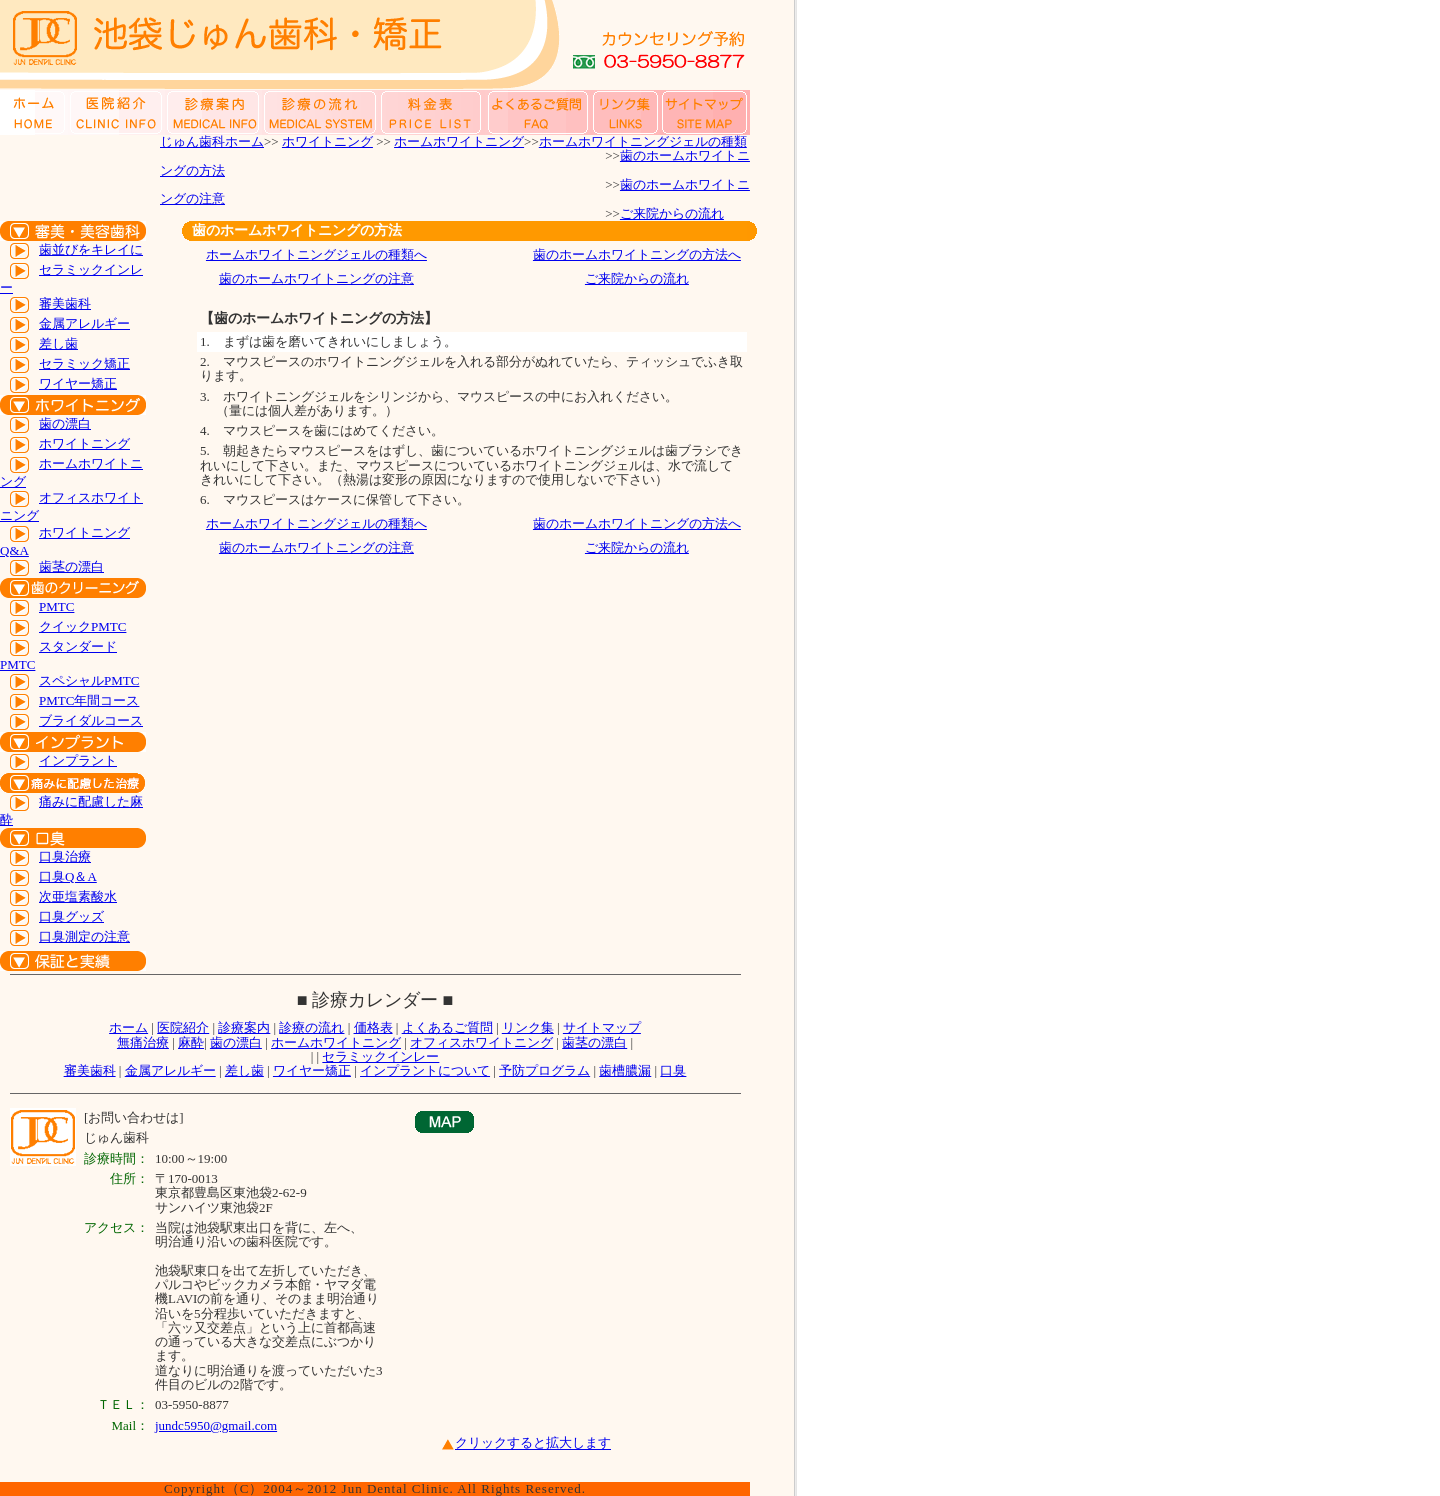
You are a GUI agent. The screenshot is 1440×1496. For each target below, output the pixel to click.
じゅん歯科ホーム (212, 141)
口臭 (673, 1070)
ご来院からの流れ (672, 213)
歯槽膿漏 (625, 1070)
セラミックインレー (380, 1056)
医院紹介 (183, 1027)
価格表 (373, 1027)
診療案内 (244, 1027)
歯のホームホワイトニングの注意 (316, 278)
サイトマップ (602, 1027)
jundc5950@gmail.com (216, 1425)
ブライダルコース (91, 720)
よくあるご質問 (447, 1027)
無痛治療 (143, 1042)
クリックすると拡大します (533, 1443)
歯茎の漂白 (71, 566)
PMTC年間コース (89, 700)
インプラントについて (425, 1070)
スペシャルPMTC (89, 680)
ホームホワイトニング (459, 141)
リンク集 (528, 1027)
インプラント (78, 760)
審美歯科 (65, 303)
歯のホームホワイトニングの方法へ (637, 254)
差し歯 (58, 343)
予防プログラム (544, 1070)
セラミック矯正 (84, 363)
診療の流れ (311, 1027)
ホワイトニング (327, 141)
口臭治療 (65, 856)
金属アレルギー (84, 323)
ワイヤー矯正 (78, 383)
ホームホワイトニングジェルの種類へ (316, 254)
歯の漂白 (65, 423)
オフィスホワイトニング (481, 1042)
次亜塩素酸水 (78, 896)
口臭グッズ (71, 916)
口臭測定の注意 (84, 936)
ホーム (128, 1027)
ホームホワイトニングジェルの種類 (643, 141)
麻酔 (191, 1042)
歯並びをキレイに (91, 249)
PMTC (56, 606)
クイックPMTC (82, 626)
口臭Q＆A (68, 876)
